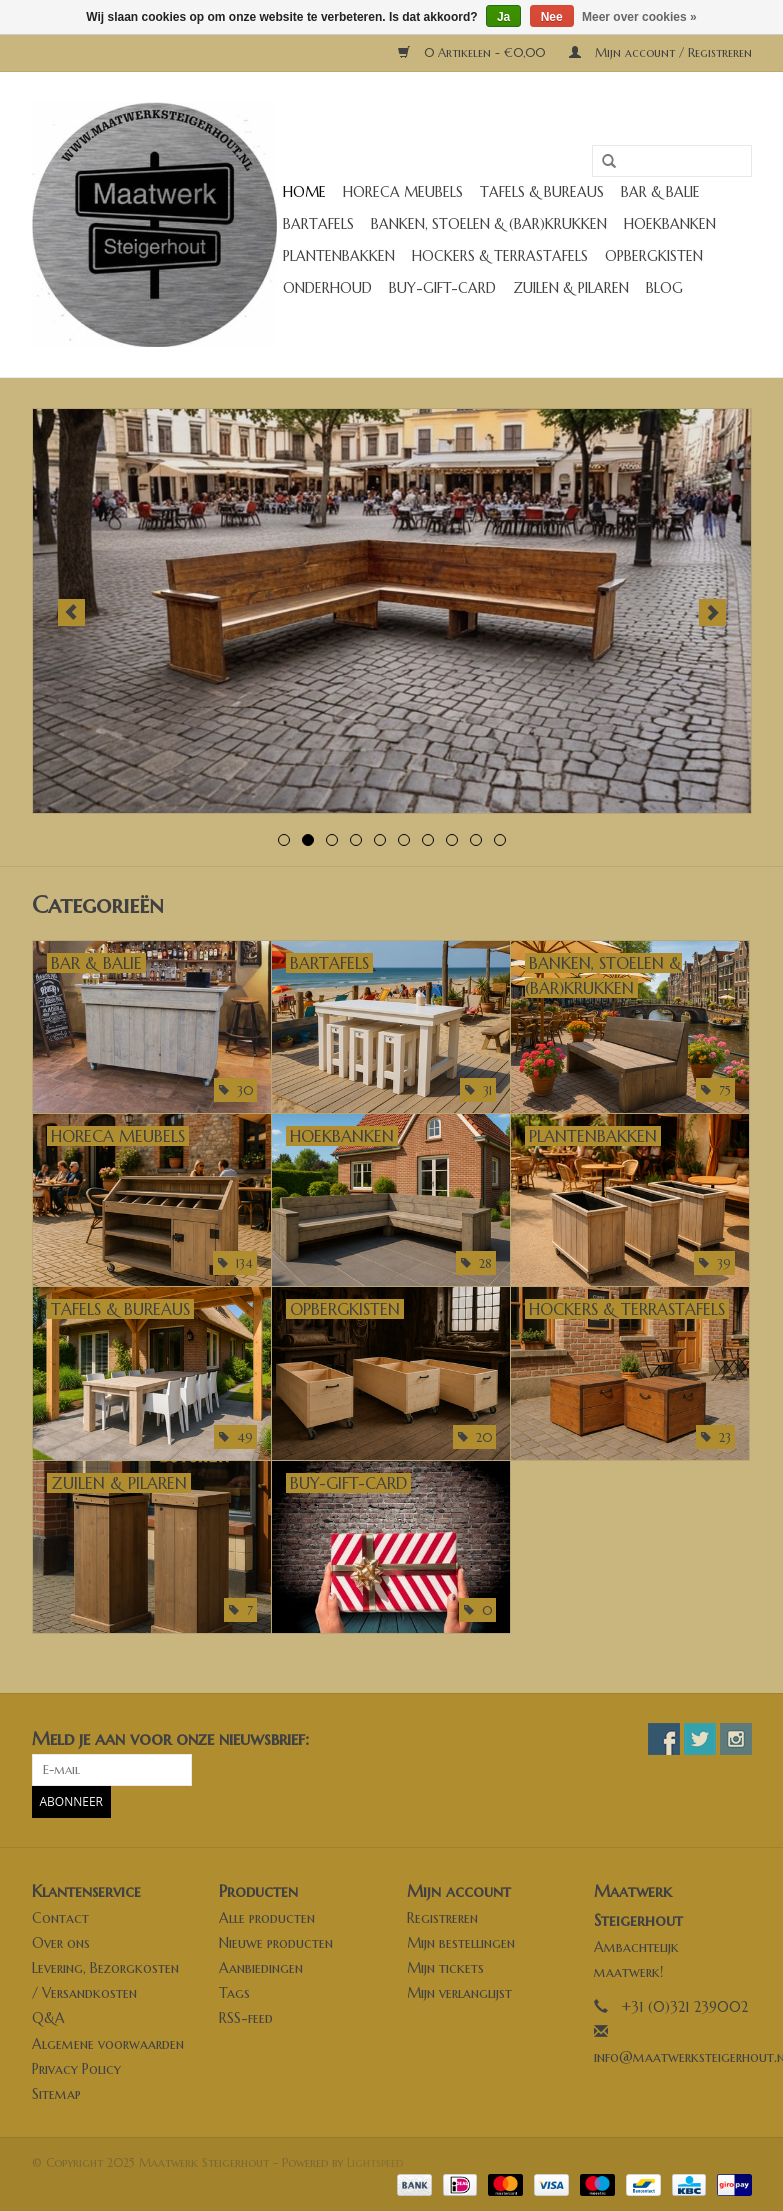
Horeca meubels (403, 192)
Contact (60, 1918)
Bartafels (318, 224)
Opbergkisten (654, 256)
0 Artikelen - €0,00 (473, 52)
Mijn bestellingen (461, 1943)
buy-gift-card (442, 288)
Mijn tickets (445, 1968)
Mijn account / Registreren (660, 52)
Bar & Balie (660, 192)
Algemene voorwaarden (108, 2043)
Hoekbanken (670, 224)
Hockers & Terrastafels (500, 256)
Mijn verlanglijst (459, 1993)
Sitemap (56, 2094)
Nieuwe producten (276, 1943)
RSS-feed (246, 2018)
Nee (552, 17)
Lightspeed (375, 2162)
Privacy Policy (76, 2069)
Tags (234, 1993)
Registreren (442, 1918)
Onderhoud (327, 288)
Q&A (48, 2018)
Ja (503, 17)
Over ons (61, 1943)
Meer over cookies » (639, 17)
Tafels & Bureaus (542, 192)
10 (500, 840)
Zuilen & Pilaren (571, 288)
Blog (664, 288)
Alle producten (267, 1918)
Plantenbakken (339, 256)
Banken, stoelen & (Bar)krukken (489, 224)
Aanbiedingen (261, 1968)
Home (304, 192)
